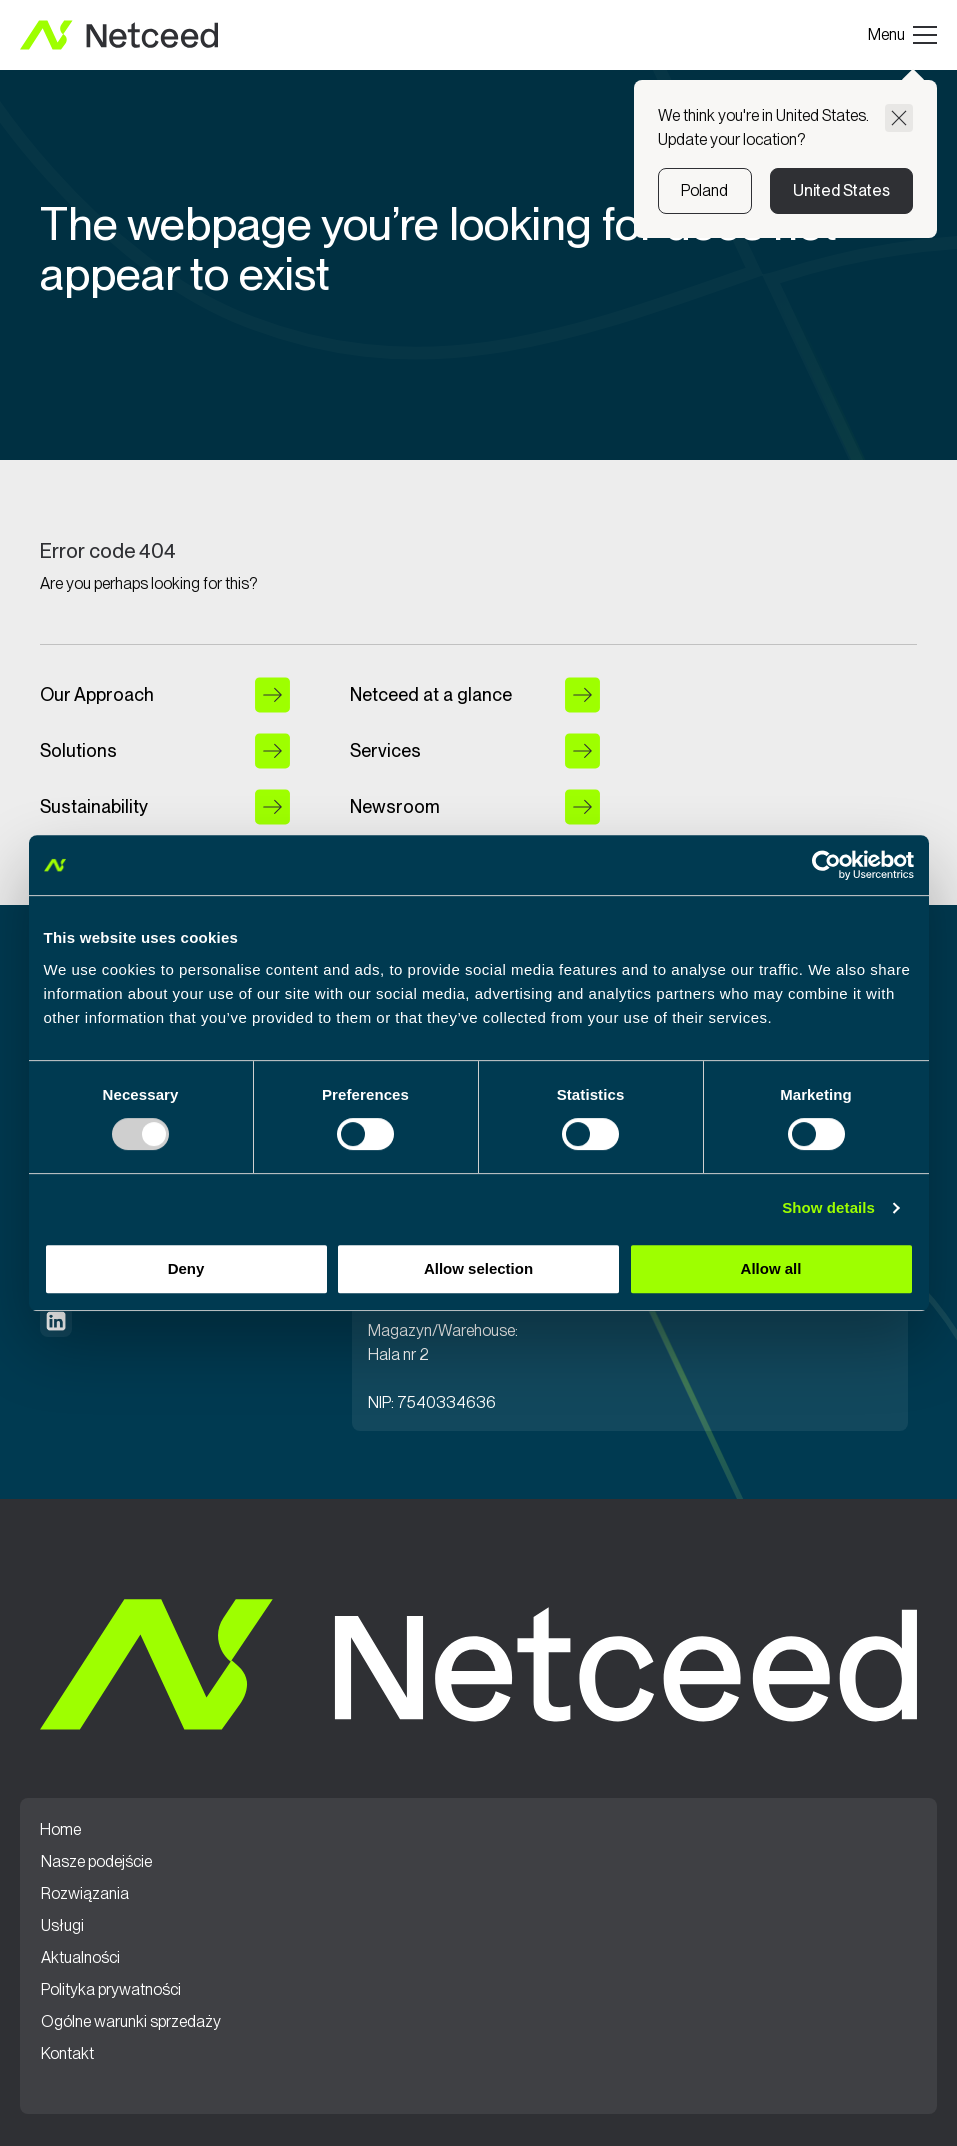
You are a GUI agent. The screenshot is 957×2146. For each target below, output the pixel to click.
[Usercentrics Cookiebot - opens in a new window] (826, 865)
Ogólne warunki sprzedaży (131, 2022)
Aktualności (80, 1958)
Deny (186, 1268)
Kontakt (67, 2054)
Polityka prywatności (111, 1990)
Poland (704, 190)
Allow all (771, 1268)
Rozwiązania (85, 1894)
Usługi (62, 1926)
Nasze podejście (96, 1862)
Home (60, 1830)
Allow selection (478, 1268)
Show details (828, 1207)
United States (841, 190)
